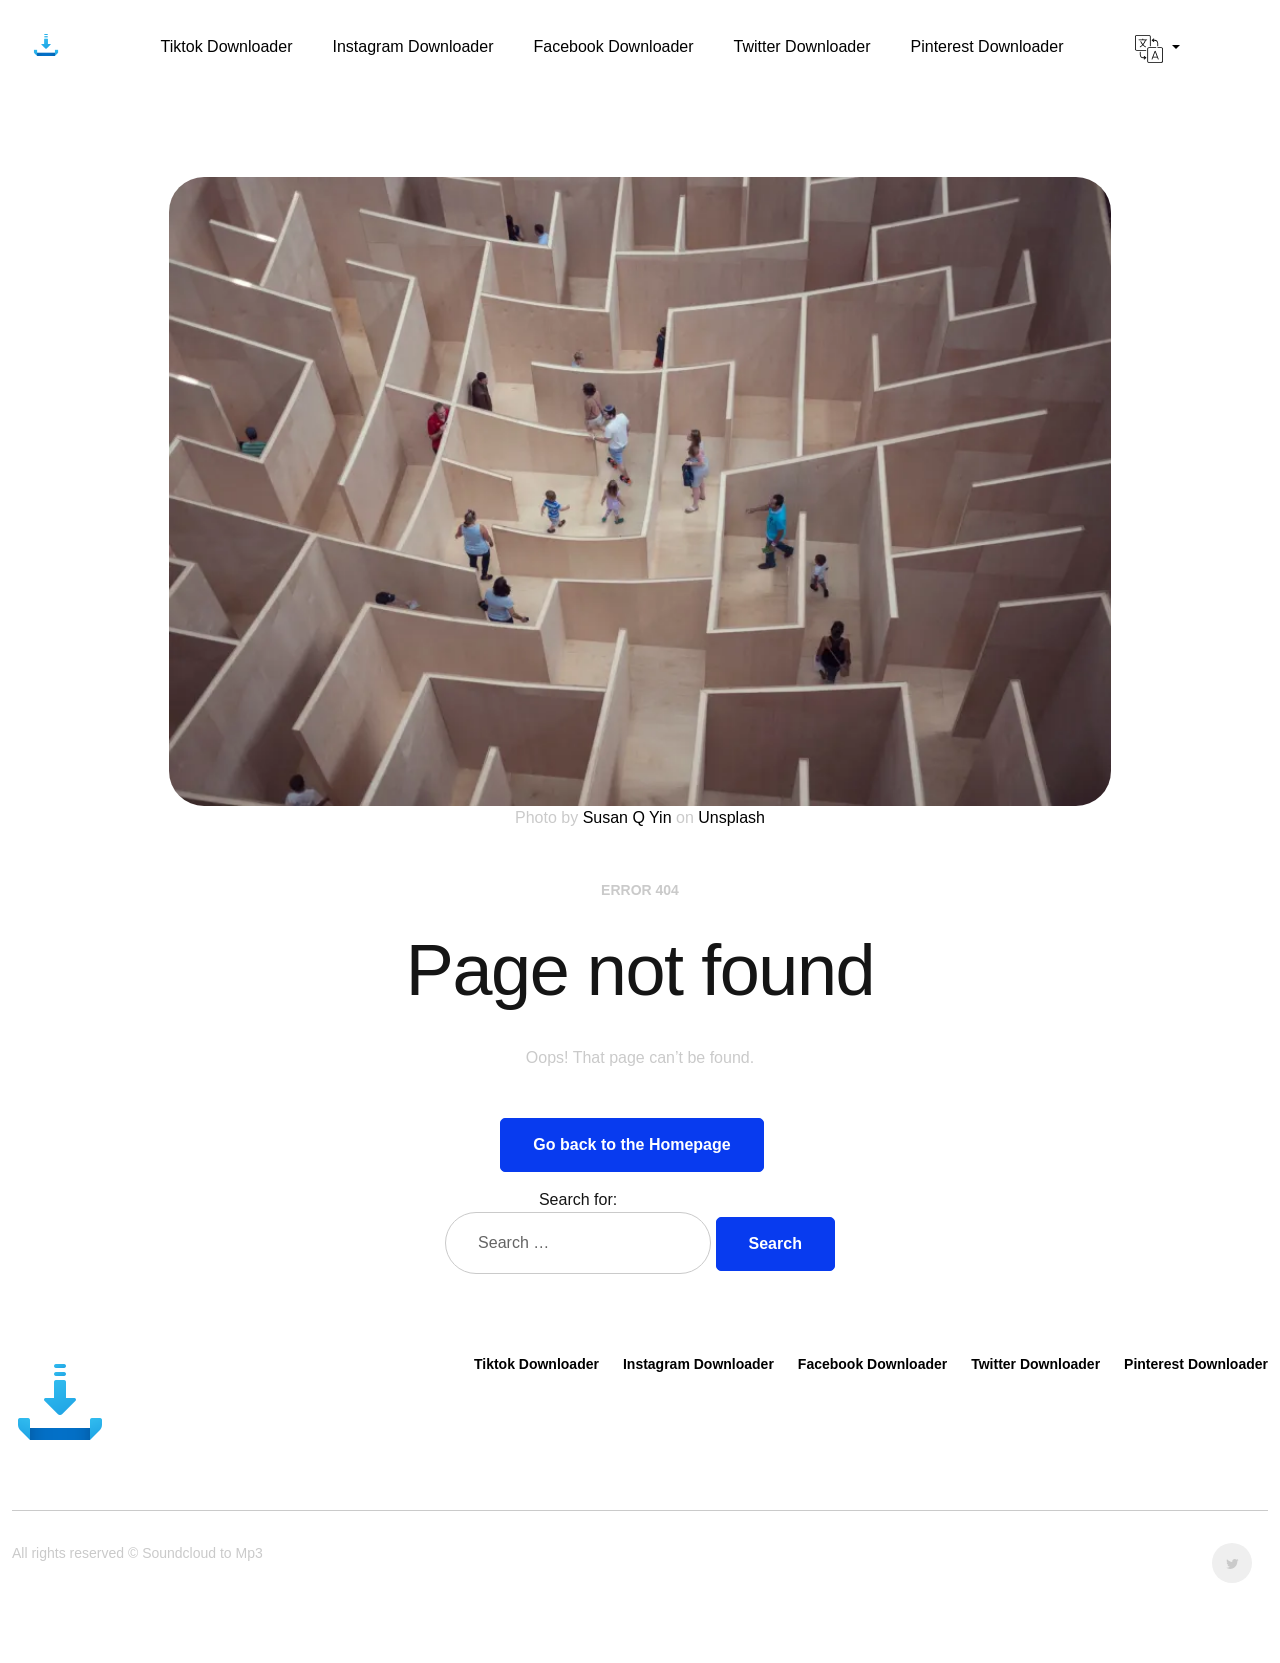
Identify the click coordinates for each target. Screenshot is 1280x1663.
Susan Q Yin (627, 817)
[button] (1157, 49)
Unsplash (731, 817)
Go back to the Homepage (631, 1144)
